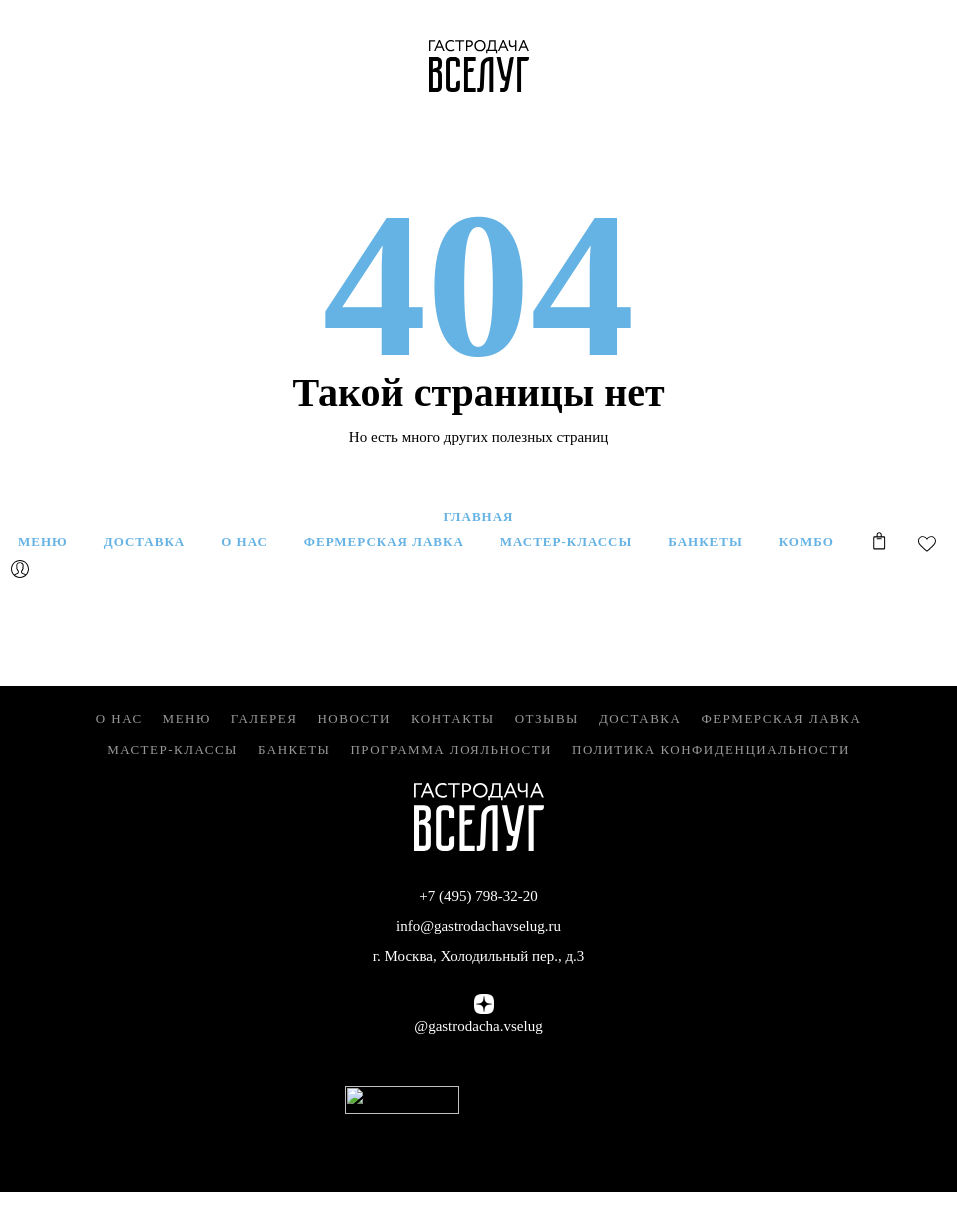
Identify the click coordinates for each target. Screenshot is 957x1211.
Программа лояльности (451, 749)
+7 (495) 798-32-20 (478, 896)
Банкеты (294, 749)
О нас (119, 718)
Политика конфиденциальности (711, 749)
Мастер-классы (172, 749)
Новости (354, 718)
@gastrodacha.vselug (478, 1026)
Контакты (453, 718)
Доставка (640, 718)
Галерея (264, 718)
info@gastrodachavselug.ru (478, 926)
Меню (187, 718)
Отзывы (547, 718)
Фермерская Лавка (781, 718)
